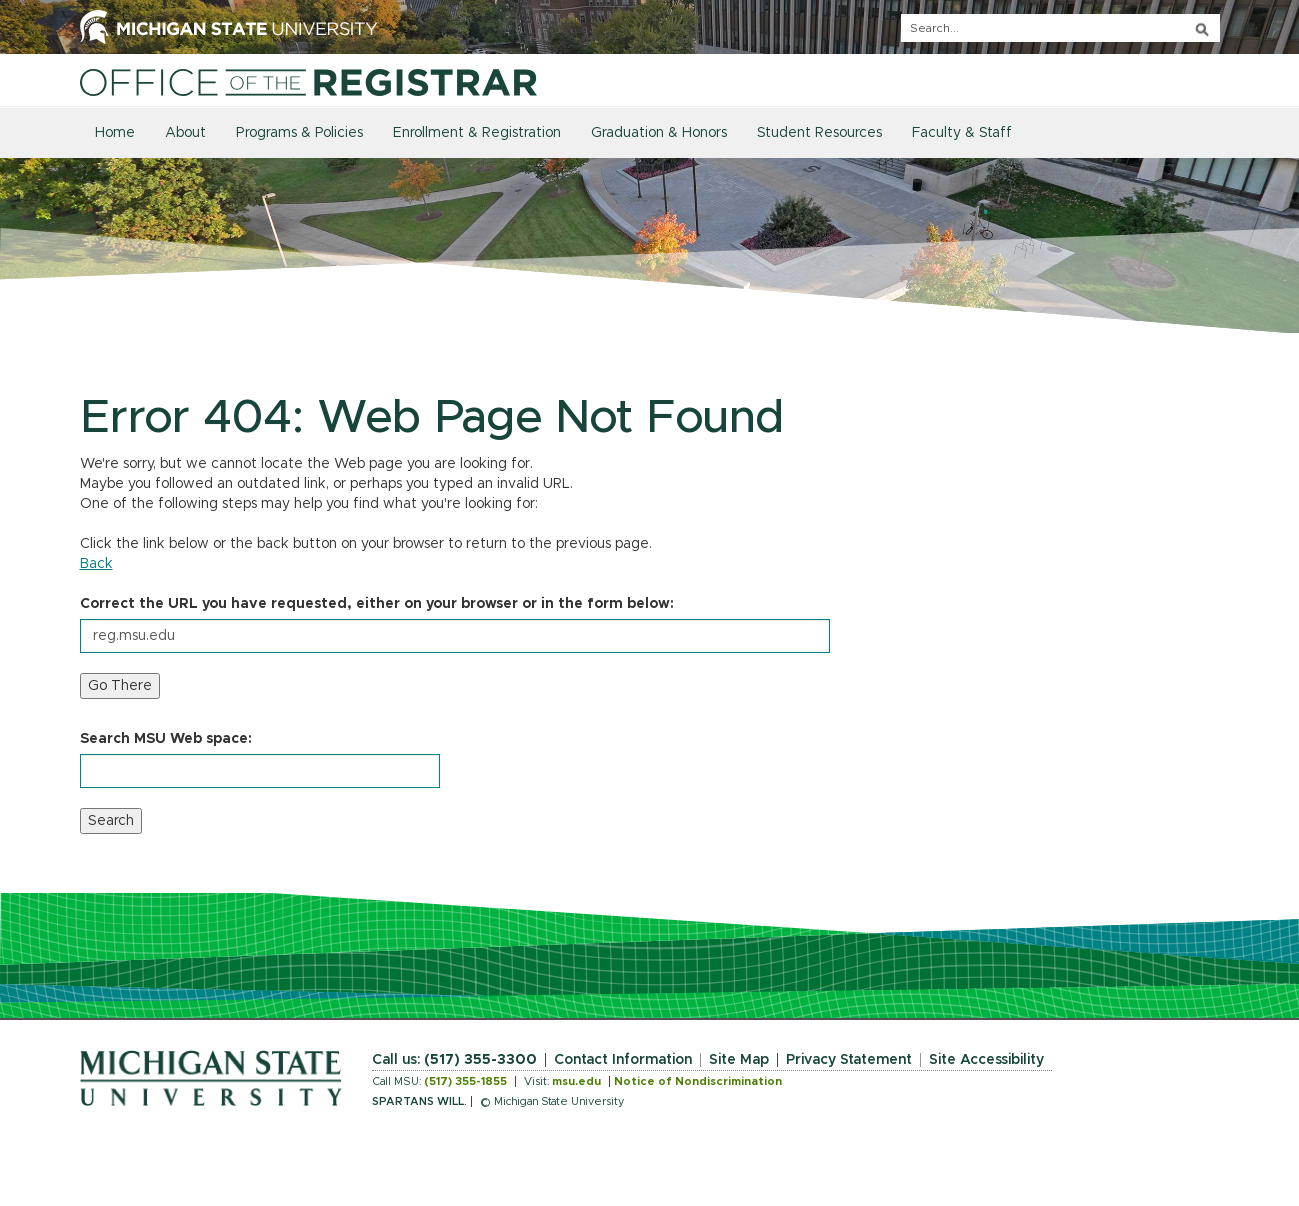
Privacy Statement (849, 1060)
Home (115, 133)
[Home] (309, 82)
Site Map (739, 1060)
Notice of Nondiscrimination (698, 1081)
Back (96, 564)
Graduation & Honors (659, 133)
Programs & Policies (299, 133)
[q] (1060, 28)
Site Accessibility (986, 1060)
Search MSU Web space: (166, 739)
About (185, 133)
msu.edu (576, 1081)
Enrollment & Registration (477, 133)
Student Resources (819, 133)
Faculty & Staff (962, 133)
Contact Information (623, 1060)
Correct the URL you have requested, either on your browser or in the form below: (377, 604)
